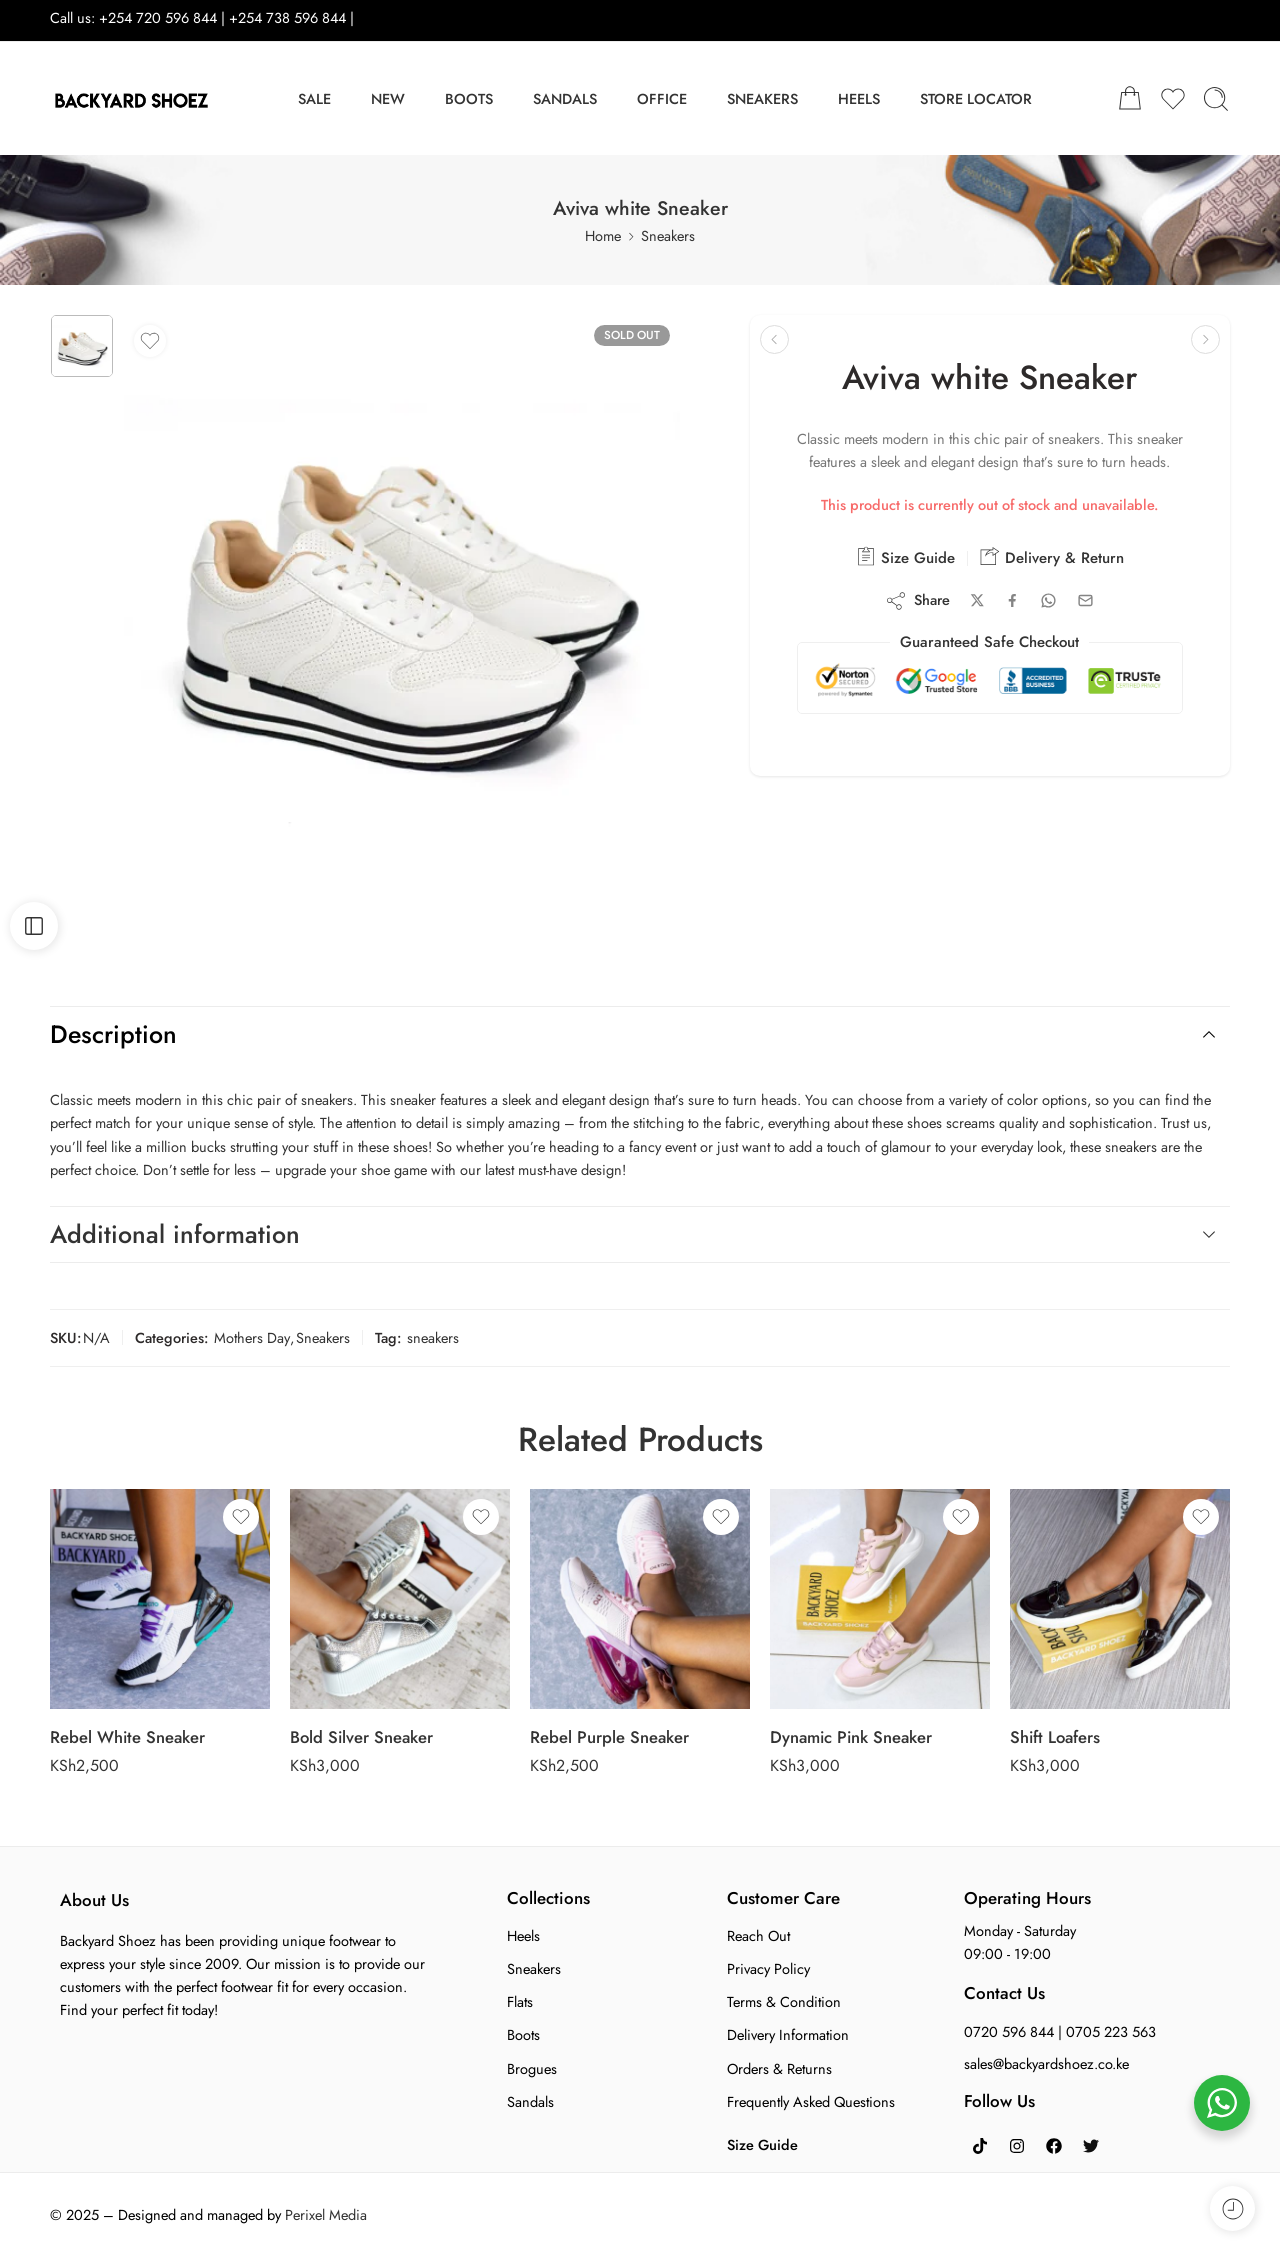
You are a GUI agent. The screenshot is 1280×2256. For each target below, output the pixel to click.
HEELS (859, 98)
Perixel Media (326, 2214)
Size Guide (905, 557)
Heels (523, 1935)
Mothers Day (252, 1337)
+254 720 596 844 (158, 17)
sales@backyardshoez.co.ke (1046, 2063)
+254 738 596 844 (289, 17)
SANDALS (565, 98)
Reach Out (758, 1935)
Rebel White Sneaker (127, 1737)
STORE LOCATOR (976, 98)
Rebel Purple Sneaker (609, 1737)
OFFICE (662, 98)
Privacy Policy (768, 1968)
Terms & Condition (784, 2001)
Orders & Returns (779, 2068)
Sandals (530, 2101)
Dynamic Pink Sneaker (851, 1737)
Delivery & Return (1052, 557)
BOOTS (469, 98)
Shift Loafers (1055, 1737)
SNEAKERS (762, 98)
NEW (388, 98)
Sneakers (668, 235)
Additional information (637, 1234)
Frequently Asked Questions (811, 2101)
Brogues (532, 2068)
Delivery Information (788, 2034)
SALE (314, 98)
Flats (520, 2001)
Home (603, 235)
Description (637, 1034)
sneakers (433, 1337)
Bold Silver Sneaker (361, 1737)
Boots (523, 2034)
